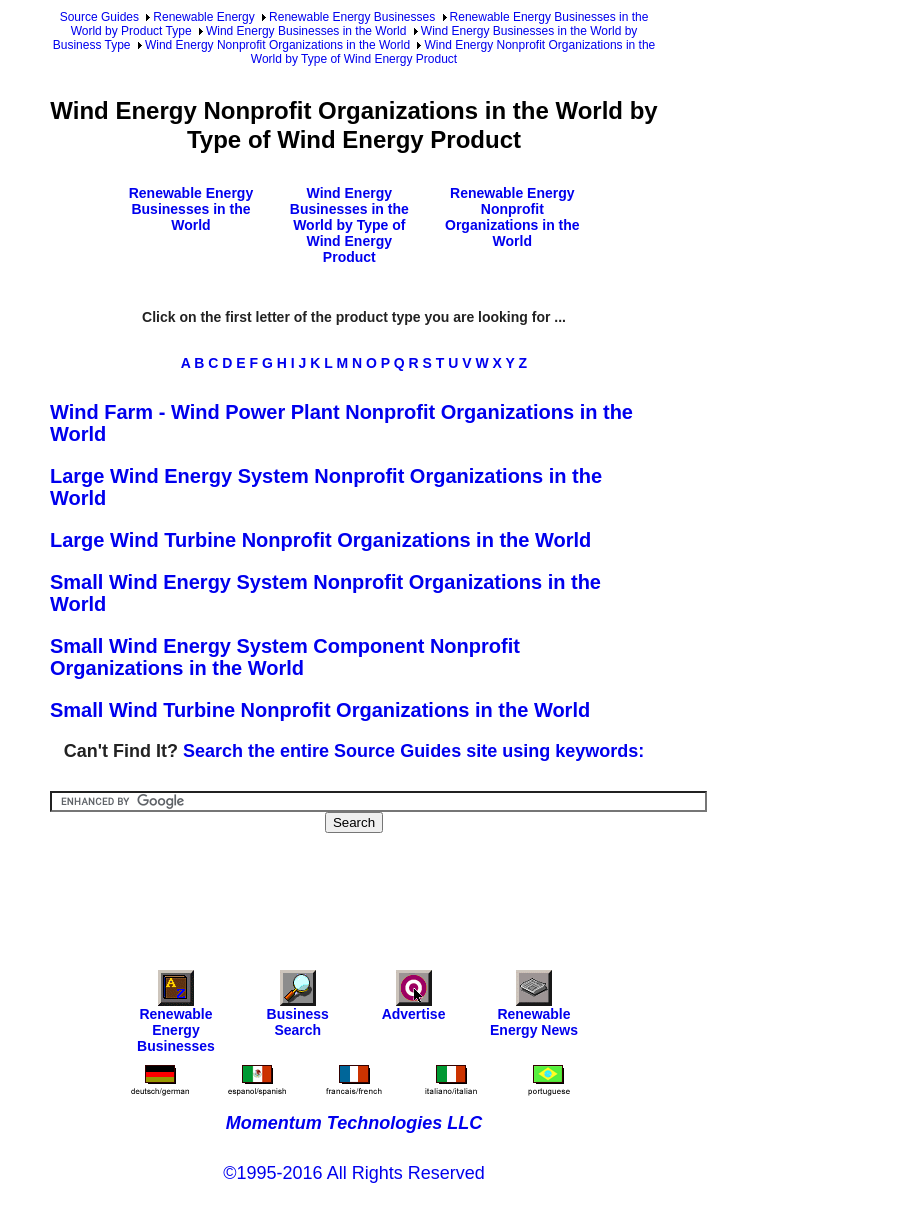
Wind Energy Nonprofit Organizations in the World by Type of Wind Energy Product (453, 52)
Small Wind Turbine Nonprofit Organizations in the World (320, 710)
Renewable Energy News (534, 1008)
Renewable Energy (203, 17)
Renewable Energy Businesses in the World (191, 209)
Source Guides (99, 17)
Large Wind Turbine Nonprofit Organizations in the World (320, 540)
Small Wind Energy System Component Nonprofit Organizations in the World (285, 657)
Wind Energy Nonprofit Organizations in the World (277, 45)
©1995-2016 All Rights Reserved (353, 1173)
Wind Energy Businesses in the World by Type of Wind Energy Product (349, 225)
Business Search (298, 1008)
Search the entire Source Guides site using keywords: (413, 751)
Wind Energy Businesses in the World (306, 31)
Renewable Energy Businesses (352, 17)
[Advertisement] (414, 888)
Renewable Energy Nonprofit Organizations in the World (512, 217)
